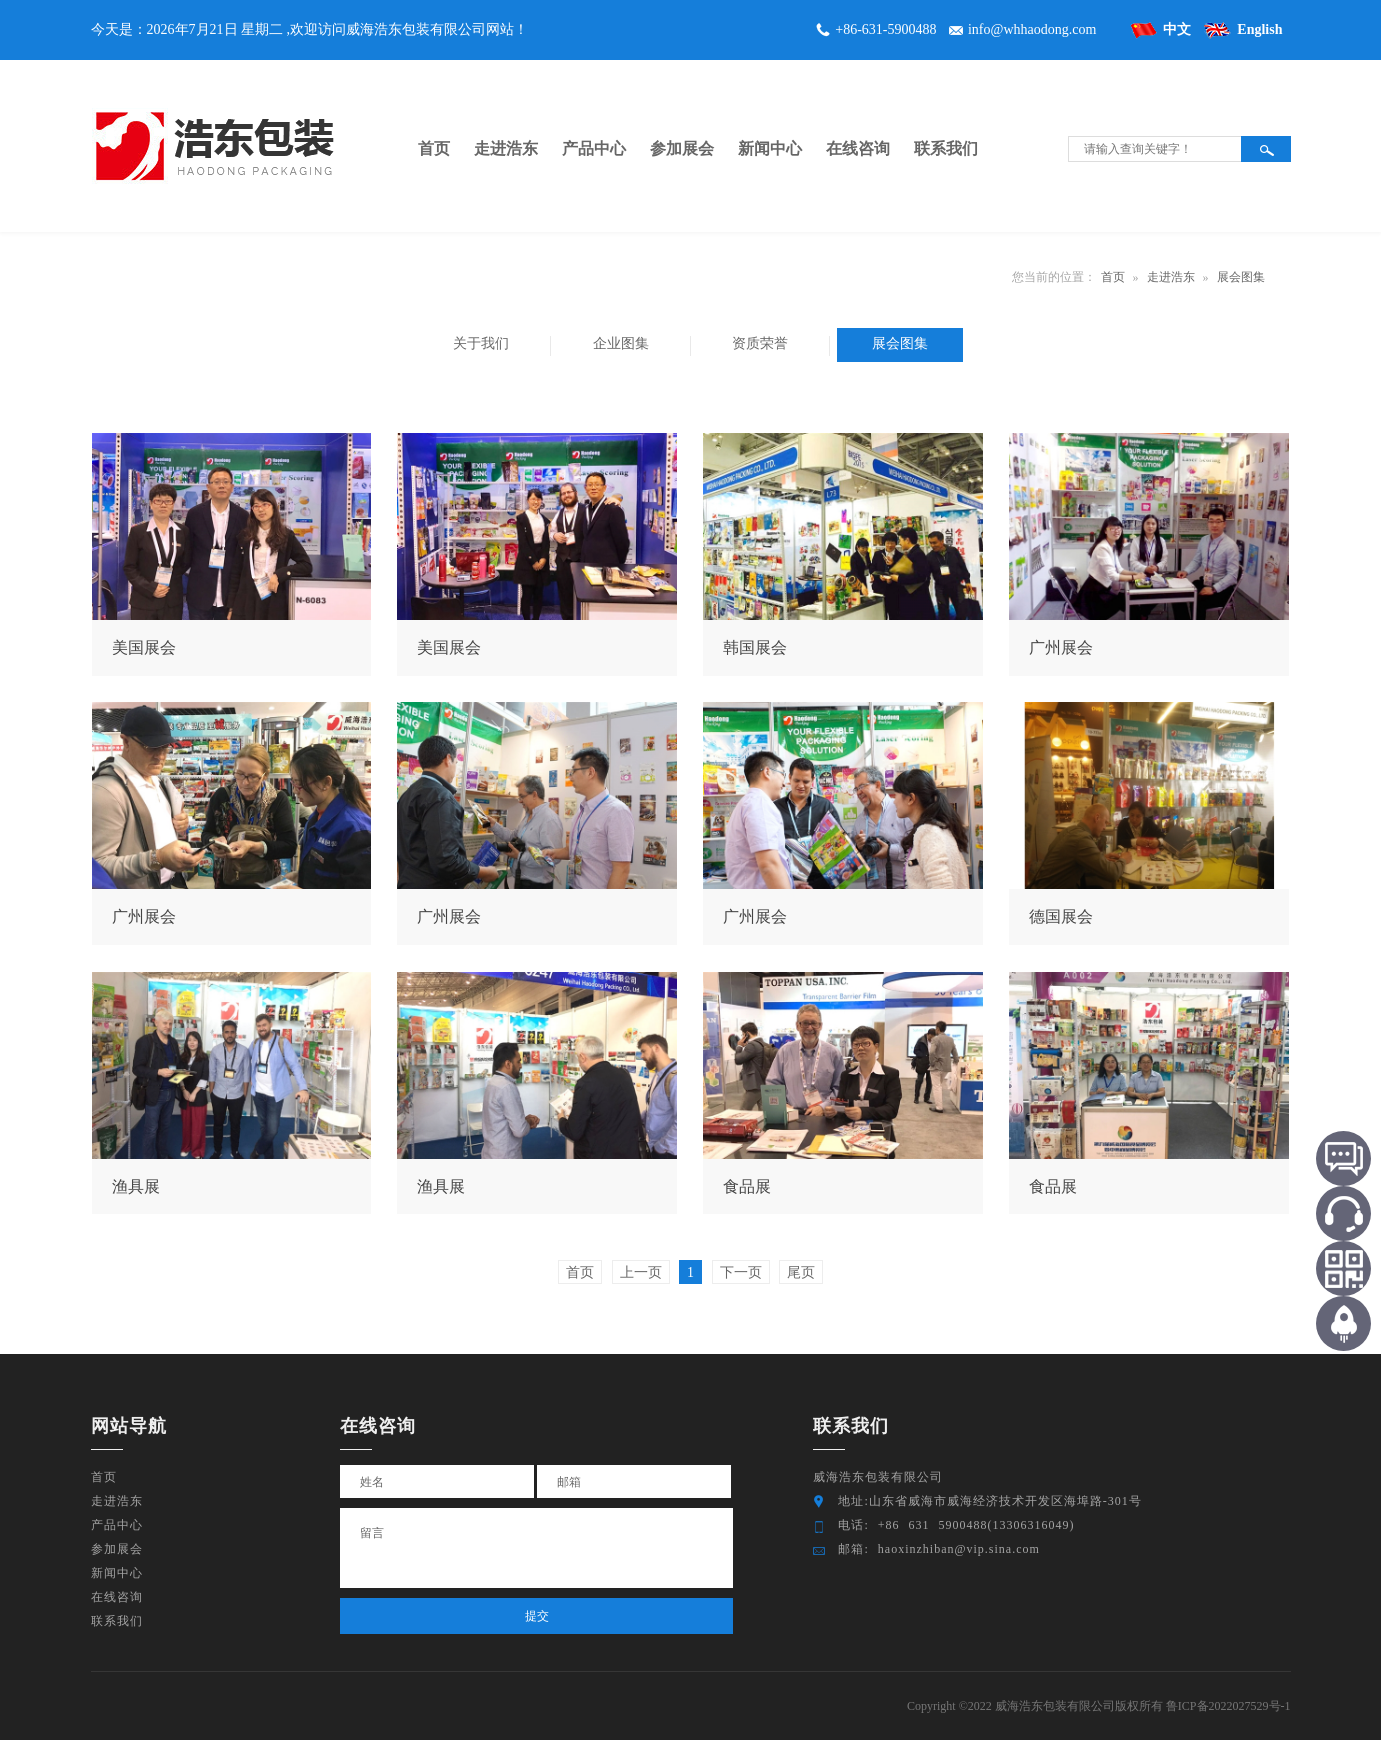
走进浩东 (1171, 277)
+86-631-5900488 (885, 29)
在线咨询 (117, 1597)
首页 (1113, 277)
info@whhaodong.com (1032, 29)
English (1259, 29)
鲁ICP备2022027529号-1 (1228, 1706)
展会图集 (1241, 277)
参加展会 (117, 1549)
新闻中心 (117, 1573)
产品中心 (117, 1525)
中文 (1177, 29)
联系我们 (117, 1621)
